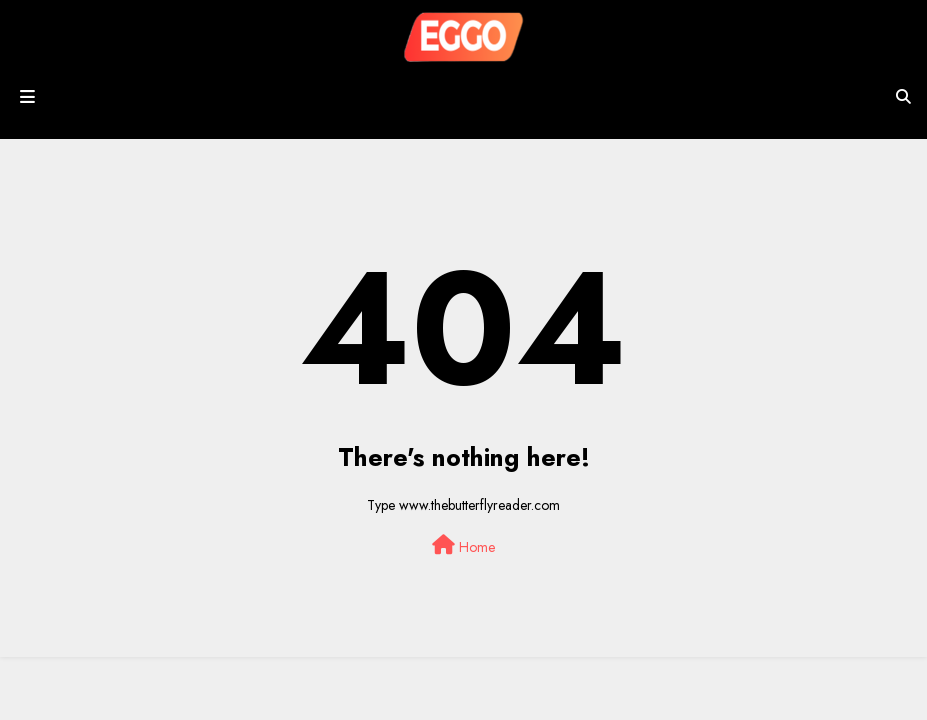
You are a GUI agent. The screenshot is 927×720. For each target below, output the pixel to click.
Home (463, 546)
